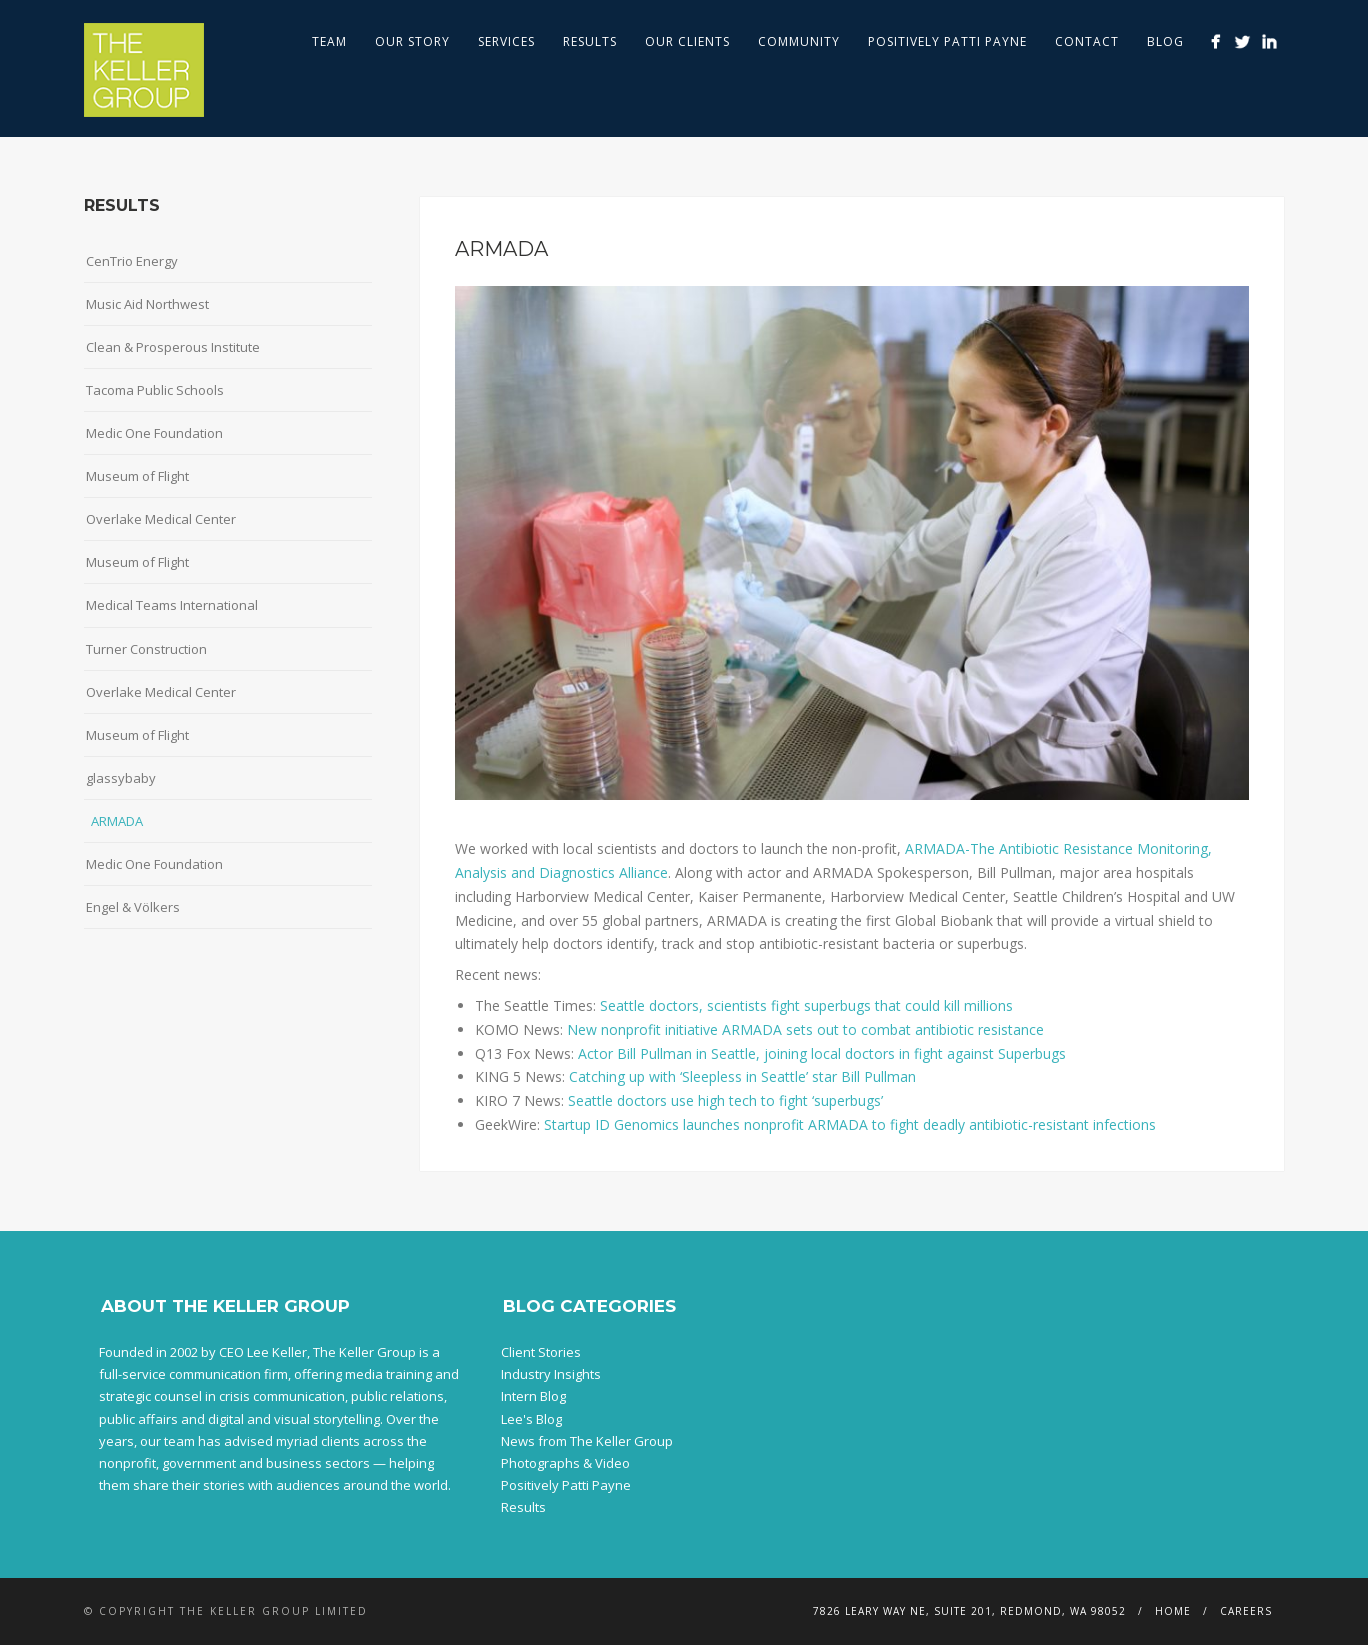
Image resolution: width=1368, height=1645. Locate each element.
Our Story (412, 41)
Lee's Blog (531, 1419)
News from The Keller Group (587, 1441)
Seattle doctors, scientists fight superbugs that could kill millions (806, 1005)
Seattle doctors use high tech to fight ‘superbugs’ (725, 1100)
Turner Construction (146, 649)
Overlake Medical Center (161, 519)
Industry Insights (551, 1374)
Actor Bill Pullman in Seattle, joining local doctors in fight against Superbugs (820, 1053)
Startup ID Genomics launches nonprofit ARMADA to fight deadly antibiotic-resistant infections (850, 1124)
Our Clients (687, 41)
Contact (1087, 41)
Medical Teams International (172, 605)
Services (506, 41)
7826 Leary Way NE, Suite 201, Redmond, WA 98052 (969, 1611)
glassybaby (121, 778)
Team (329, 41)
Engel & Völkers (133, 907)
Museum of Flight (137, 476)
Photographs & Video (565, 1463)
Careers (1246, 1611)
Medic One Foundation (154, 433)
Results (590, 41)
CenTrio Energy (132, 261)
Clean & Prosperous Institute (173, 347)
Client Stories (541, 1352)
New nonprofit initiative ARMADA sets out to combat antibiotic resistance (805, 1029)
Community (799, 41)
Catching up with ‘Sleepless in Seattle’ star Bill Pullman (742, 1076)
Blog (1165, 41)
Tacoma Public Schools (155, 390)
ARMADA (117, 821)
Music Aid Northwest (147, 304)
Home (1173, 1611)
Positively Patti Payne (947, 41)
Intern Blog (533, 1396)
